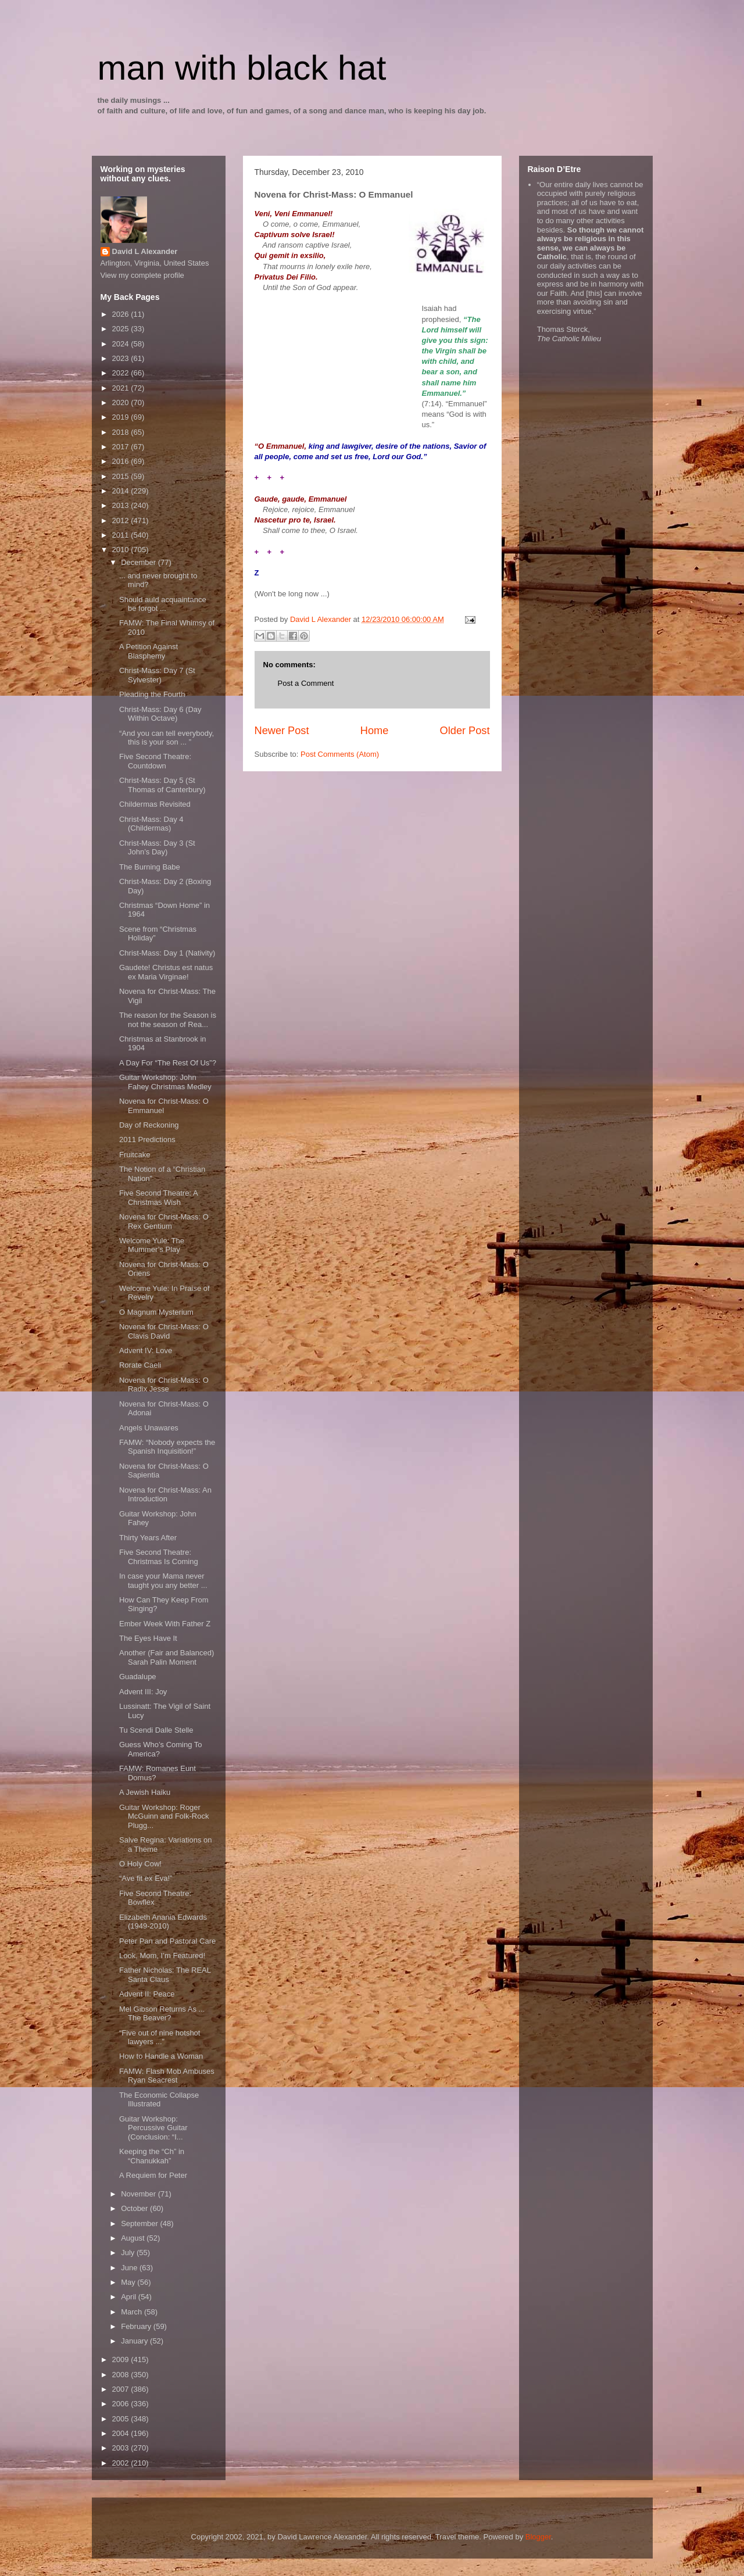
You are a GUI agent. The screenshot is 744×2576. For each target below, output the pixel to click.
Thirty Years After (148, 1537)
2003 (121, 2447)
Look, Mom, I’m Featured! (162, 1955)
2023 (121, 358)
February (137, 2326)
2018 (121, 432)
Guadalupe (137, 1676)
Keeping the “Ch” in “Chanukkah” (151, 2156)
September (140, 2223)
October (135, 2208)
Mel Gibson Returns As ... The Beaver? (162, 2014)
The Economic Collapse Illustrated (159, 2100)
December (139, 562)
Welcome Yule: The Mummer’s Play (151, 1245)
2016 (121, 461)
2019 (121, 417)
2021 (121, 388)
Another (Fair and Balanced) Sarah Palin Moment (166, 1657)
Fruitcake (134, 1154)
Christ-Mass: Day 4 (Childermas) (151, 824)
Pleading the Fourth (152, 694)
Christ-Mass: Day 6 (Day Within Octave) (160, 714)
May (129, 2282)
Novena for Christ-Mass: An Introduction (165, 1495)
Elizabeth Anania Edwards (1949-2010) (163, 1922)
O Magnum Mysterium (156, 1312)
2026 (121, 314)
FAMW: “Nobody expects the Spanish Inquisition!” (167, 1447)
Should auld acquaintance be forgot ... (162, 604)
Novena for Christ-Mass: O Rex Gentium (164, 1221)
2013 (121, 505)
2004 (121, 2433)
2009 (121, 2359)
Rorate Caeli (140, 1365)
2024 (121, 343)
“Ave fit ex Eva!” (146, 1878)
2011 (121, 535)
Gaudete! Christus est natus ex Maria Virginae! (166, 972)
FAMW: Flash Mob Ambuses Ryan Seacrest (166, 2076)
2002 (121, 2463)
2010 (121, 549)
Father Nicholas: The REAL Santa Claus (165, 1975)
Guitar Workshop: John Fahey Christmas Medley (165, 1082)
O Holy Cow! (140, 1863)
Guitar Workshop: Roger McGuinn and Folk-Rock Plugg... (164, 1816)
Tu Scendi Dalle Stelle (156, 1730)
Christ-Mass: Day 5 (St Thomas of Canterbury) (162, 785)
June (130, 2267)
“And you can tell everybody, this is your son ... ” (166, 738)
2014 (121, 490)
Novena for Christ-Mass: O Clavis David (164, 1331)
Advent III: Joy (143, 1691)
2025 (121, 328)
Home (374, 730)
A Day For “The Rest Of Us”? (167, 1062)
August (133, 2238)
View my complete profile (142, 275)
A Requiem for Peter (153, 2175)
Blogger (538, 2536)
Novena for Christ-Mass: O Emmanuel (164, 1106)
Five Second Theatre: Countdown (155, 761)
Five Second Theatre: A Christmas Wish (158, 1198)
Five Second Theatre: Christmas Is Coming (158, 1557)
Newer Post (282, 730)
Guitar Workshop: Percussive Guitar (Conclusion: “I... (153, 2128)
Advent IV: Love (145, 1350)
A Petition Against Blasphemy (148, 651)
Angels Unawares (148, 1427)
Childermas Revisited (155, 804)
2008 (121, 2374)
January (135, 2341)
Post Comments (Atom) (340, 754)
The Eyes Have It (148, 1638)
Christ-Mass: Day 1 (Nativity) (167, 953)
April (129, 2296)
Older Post (465, 730)
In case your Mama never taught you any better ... (163, 1581)
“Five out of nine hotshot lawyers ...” (159, 2037)
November (139, 2193)
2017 (121, 446)
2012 (121, 520)
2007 (121, 2389)
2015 (121, 476)
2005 (121, 2418)
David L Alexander (145, 251)
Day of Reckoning (149, 1125)
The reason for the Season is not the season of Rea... (167, 1020)
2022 (121, 372)
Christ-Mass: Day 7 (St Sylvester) (157, 675)
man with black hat (242, 67)
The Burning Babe (149, 867)
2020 (121, 402)
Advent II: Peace (146, 1994)
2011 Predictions (147, 1139)
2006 (121, 2403)
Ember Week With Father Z (164, 1623)
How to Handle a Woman (161, 2056)
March (132, 2311)
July (129, 2252)
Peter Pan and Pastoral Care (167, 1941)
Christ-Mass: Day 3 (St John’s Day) (157, 848)
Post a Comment (306, 683)
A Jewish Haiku (144, 1792)
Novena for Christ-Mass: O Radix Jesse (164, 1385)
